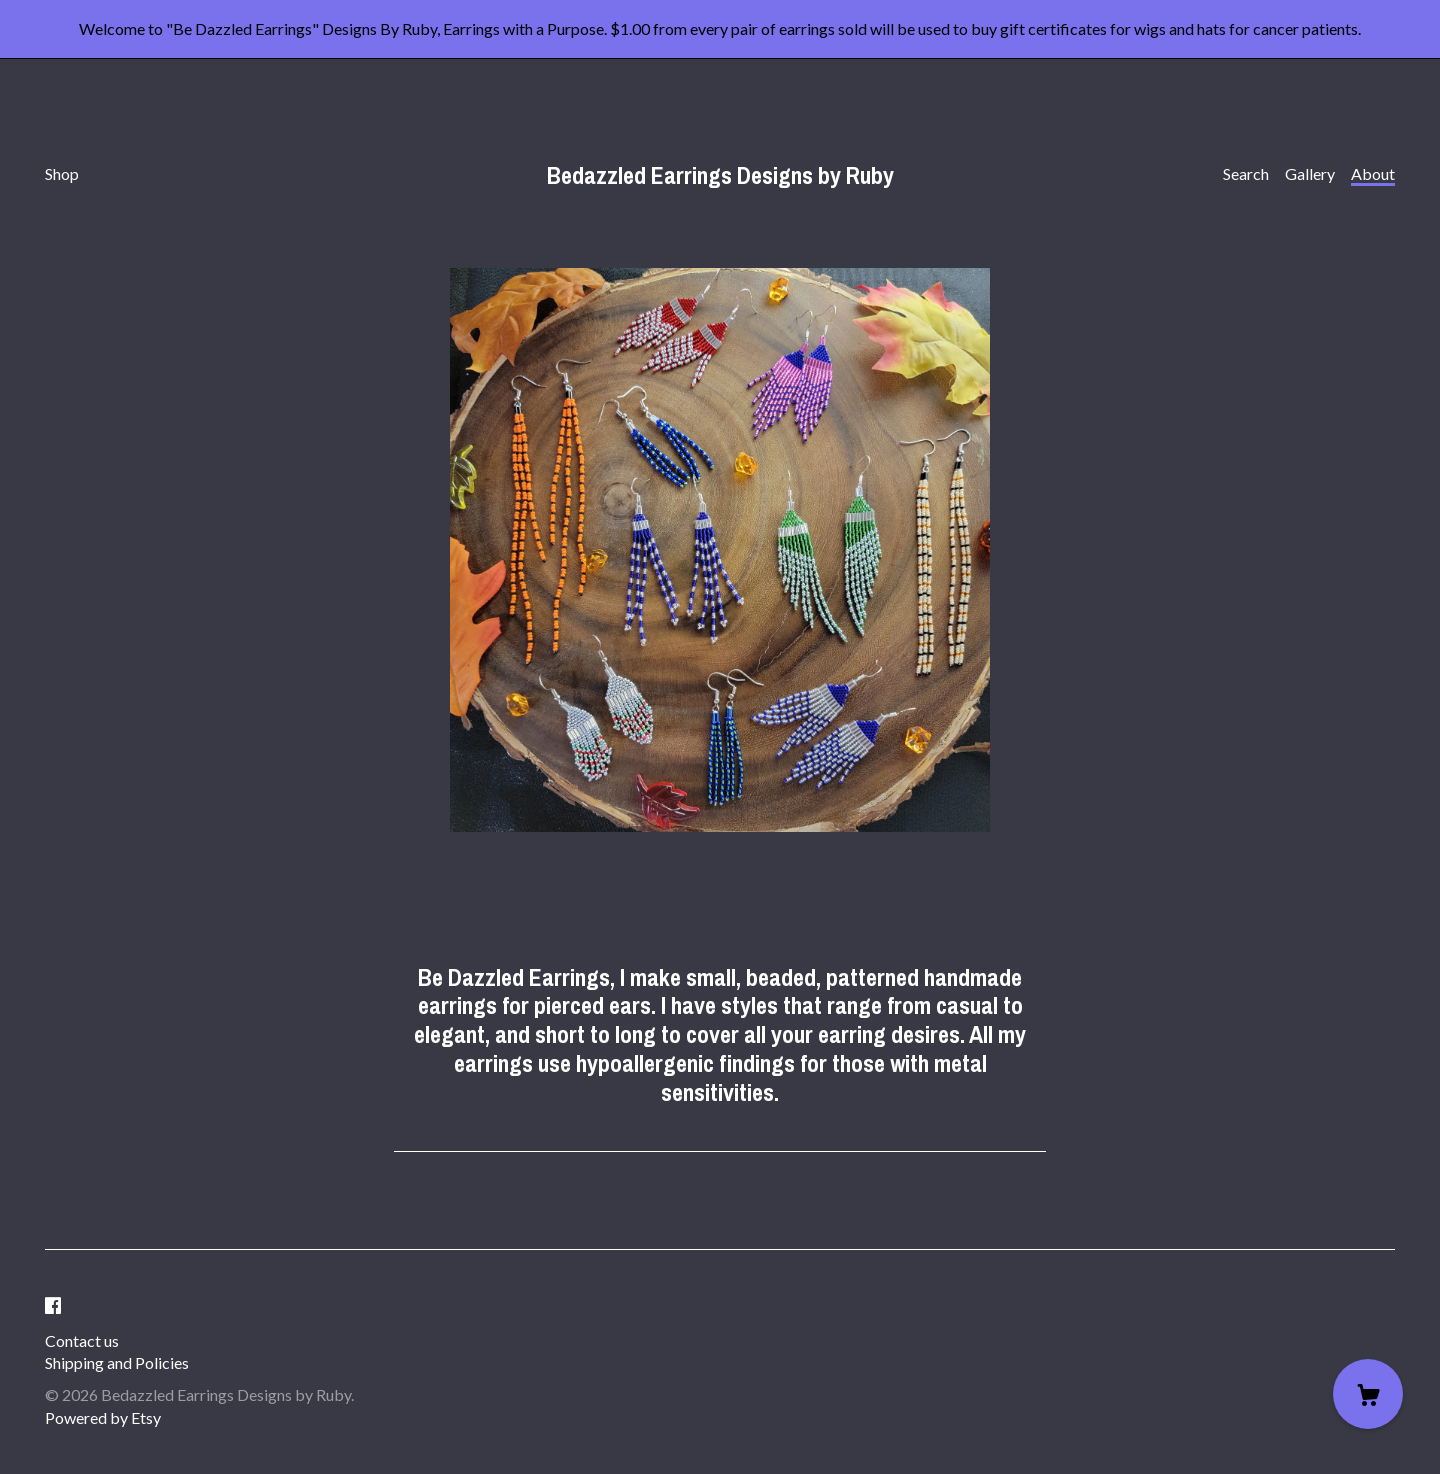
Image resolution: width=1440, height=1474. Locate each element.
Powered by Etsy (103, 1417)
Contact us (82, 1340)
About (1373, 173)
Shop (62, 173)
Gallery (1310, 173)
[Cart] (1368, 1394)
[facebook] (53, 1305)
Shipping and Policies (117, 1362)
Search (1246, 173)
